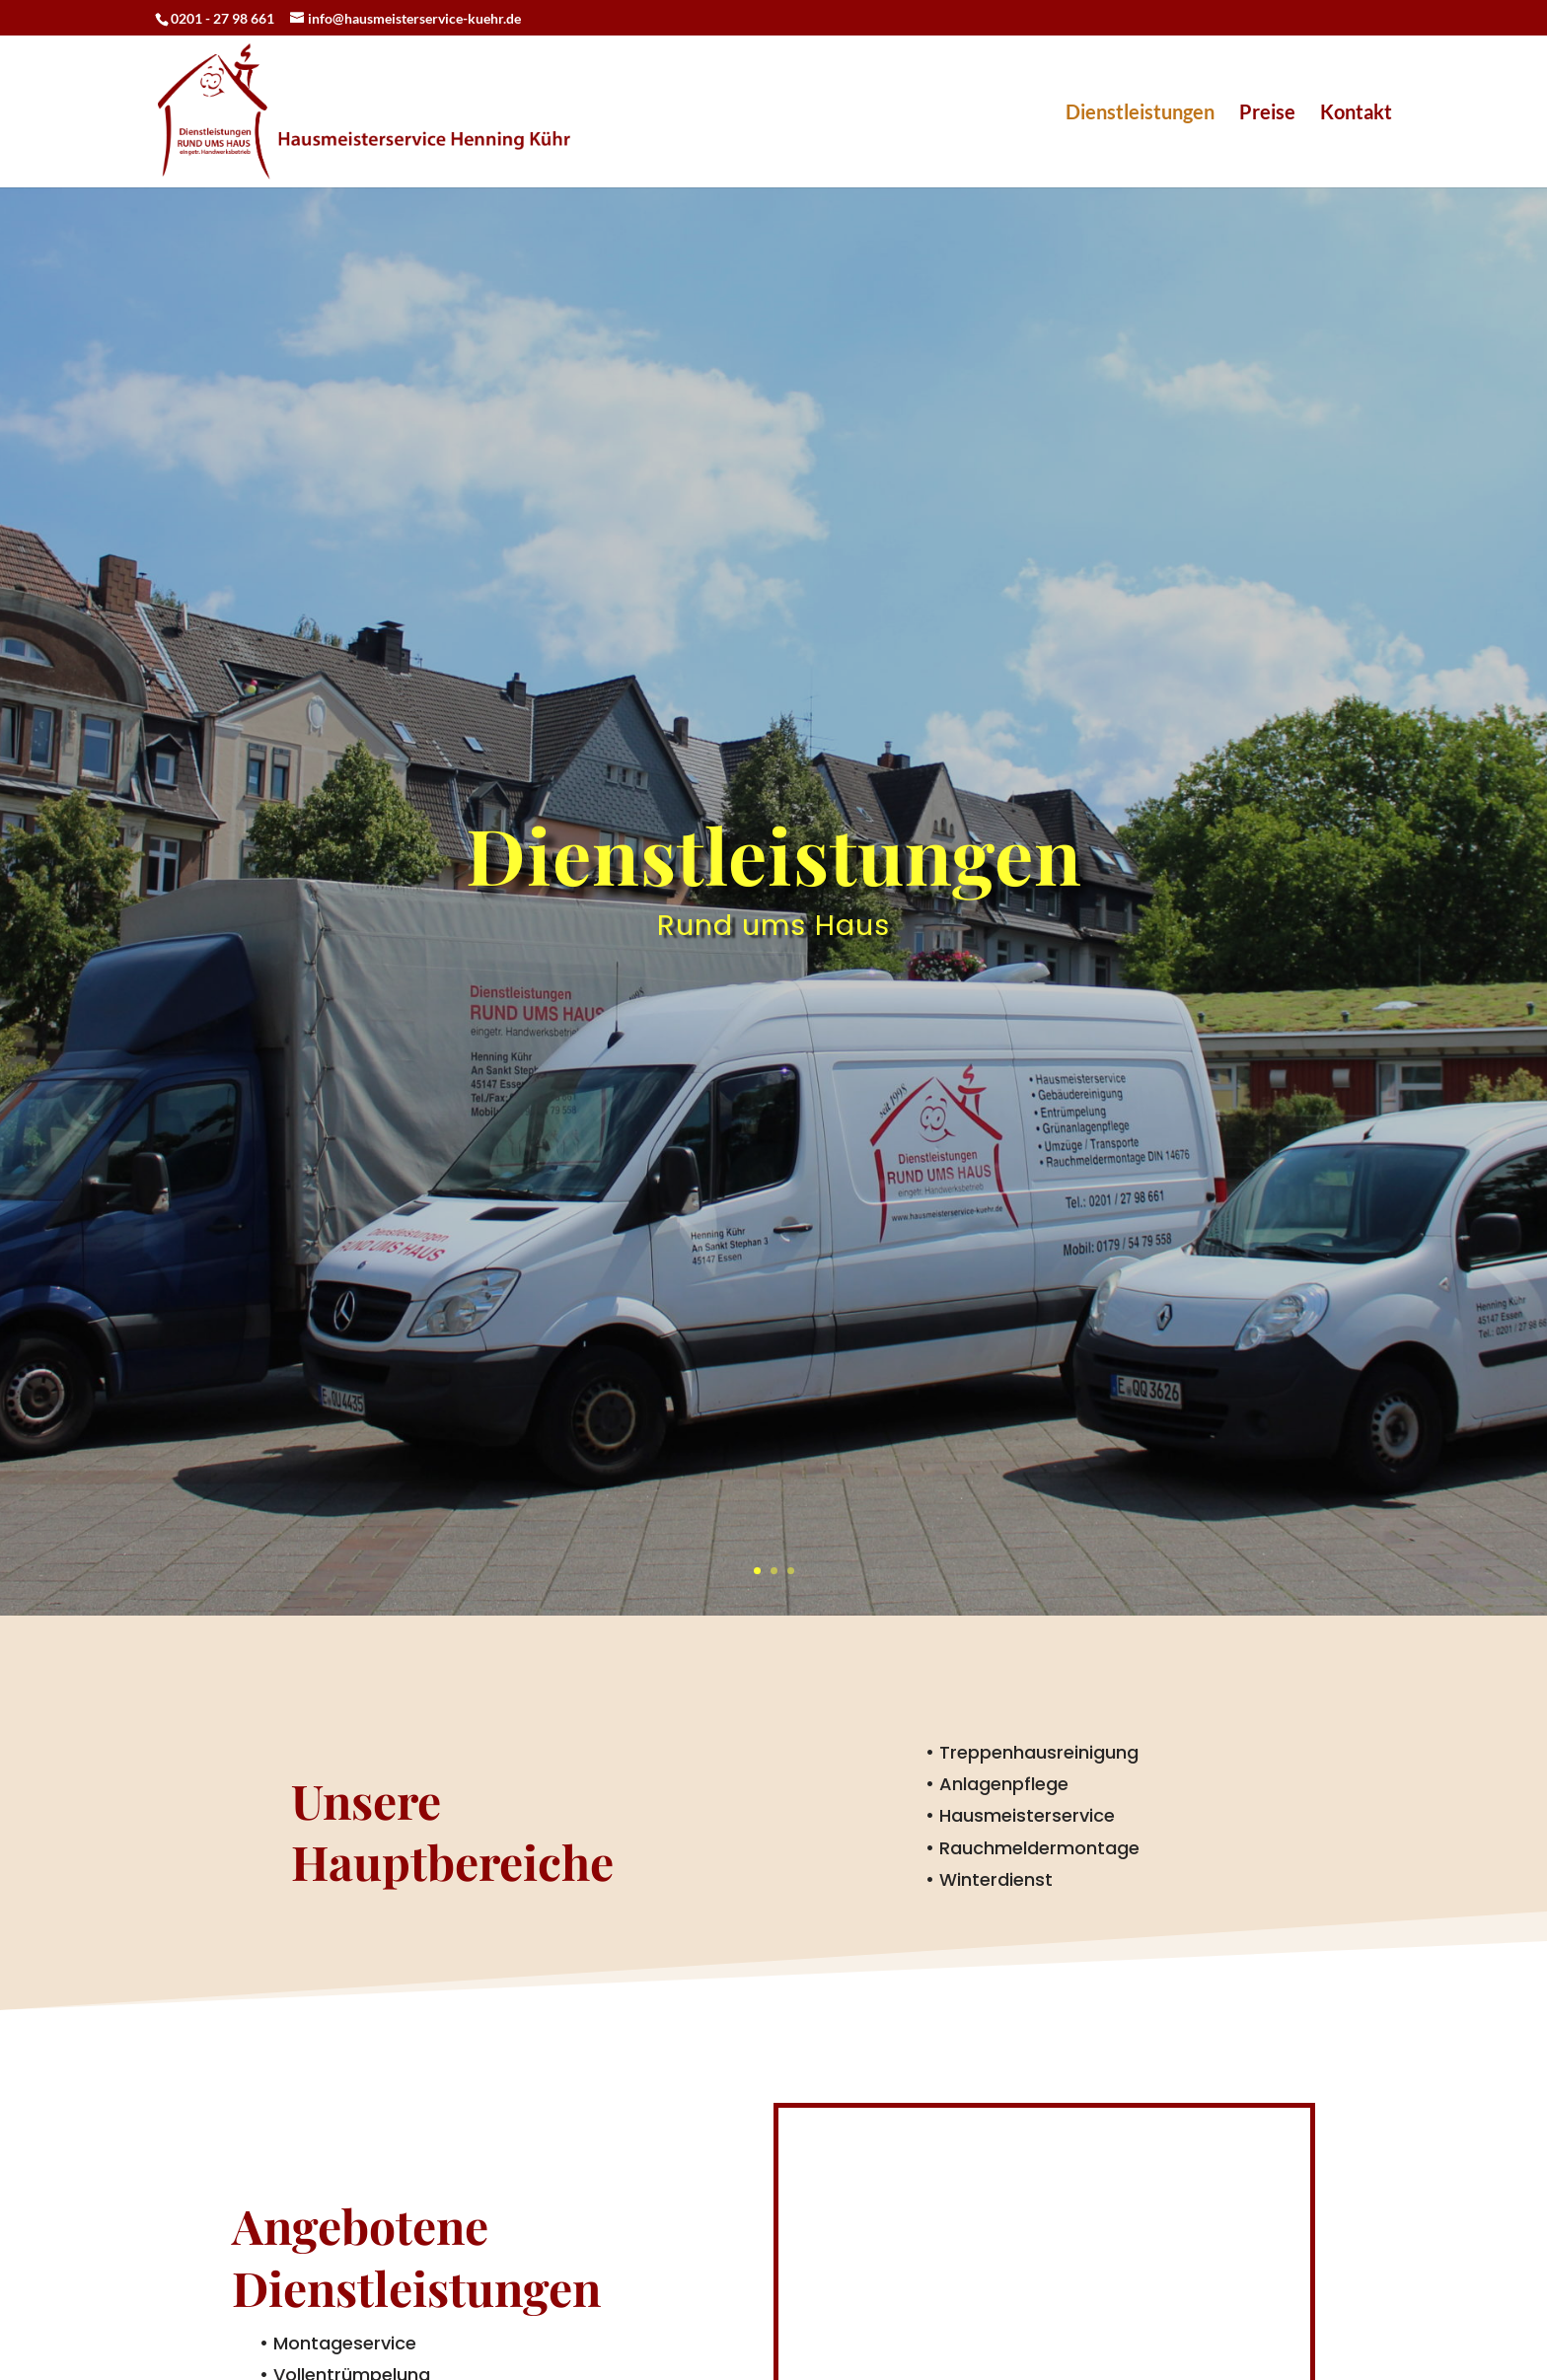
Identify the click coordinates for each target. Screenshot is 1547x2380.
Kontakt (1356, 114)
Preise (1267, 114)
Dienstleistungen (1140, 114)
